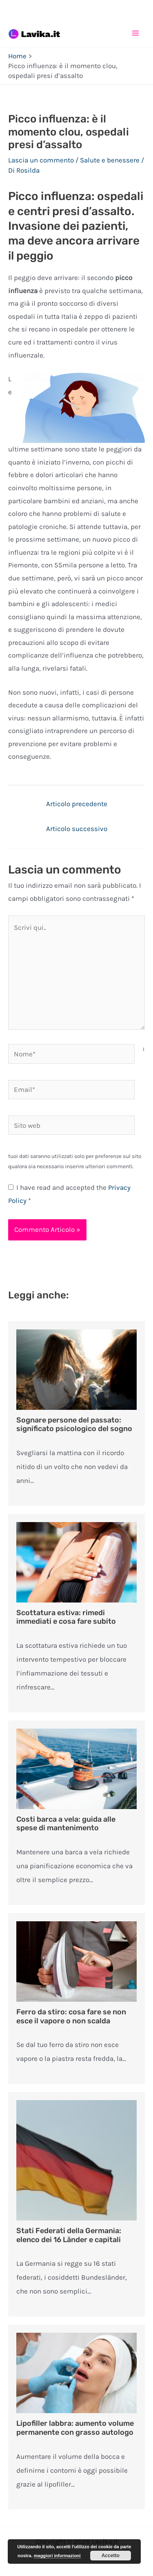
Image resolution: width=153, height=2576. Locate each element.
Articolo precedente (76, 804)
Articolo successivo (76, 829)
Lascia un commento (41, 160)
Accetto (111, 2555)
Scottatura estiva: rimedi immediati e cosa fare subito (66, 1617)
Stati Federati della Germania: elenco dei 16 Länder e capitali (68, 2235)
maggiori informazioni (57, 2555)
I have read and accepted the (69, 1194)
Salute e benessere (110, 160)
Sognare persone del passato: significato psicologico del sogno (74, 1425)
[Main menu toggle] (135, 33)
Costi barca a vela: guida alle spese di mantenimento (65, 1824)
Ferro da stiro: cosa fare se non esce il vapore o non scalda (71, 2016)
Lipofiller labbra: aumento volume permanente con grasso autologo (75, 2428)
